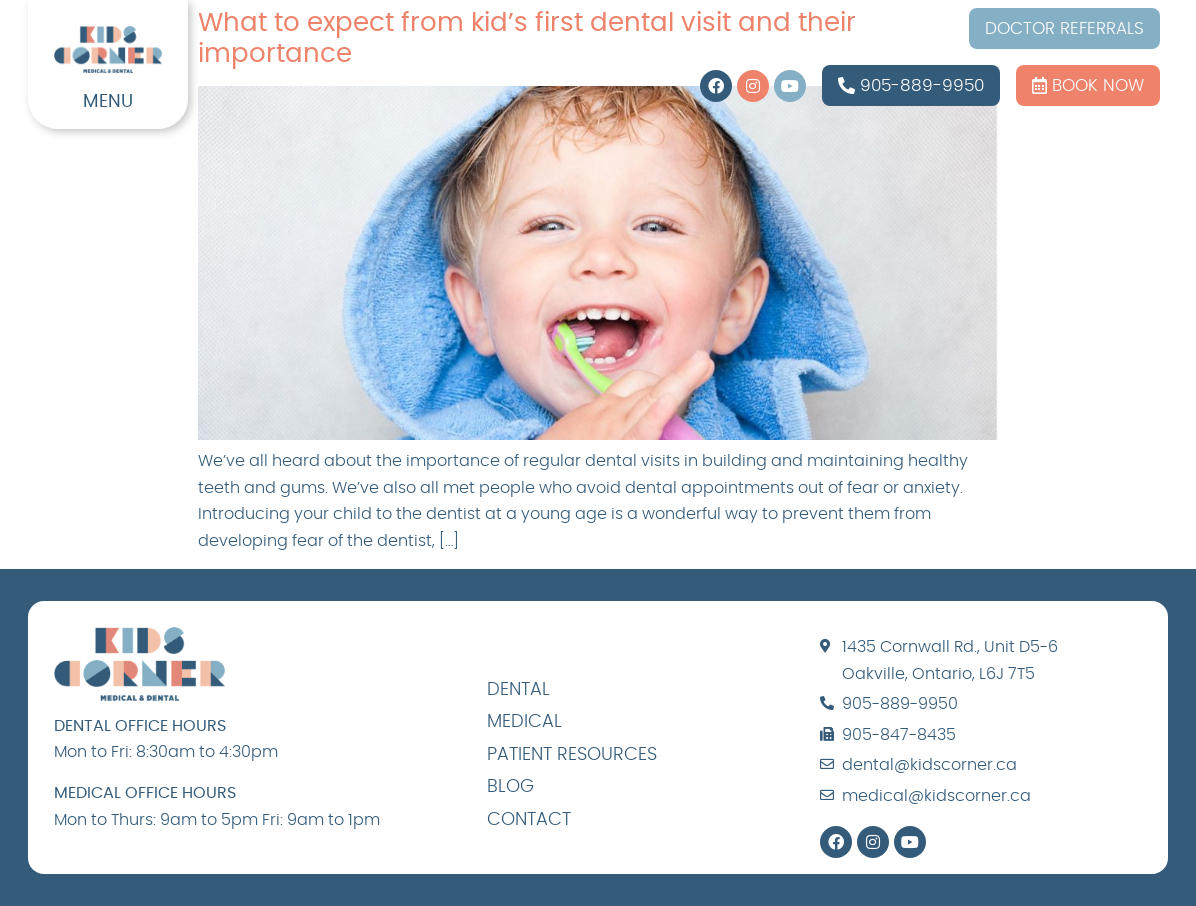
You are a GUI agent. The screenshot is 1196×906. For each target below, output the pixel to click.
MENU (108, 102)
